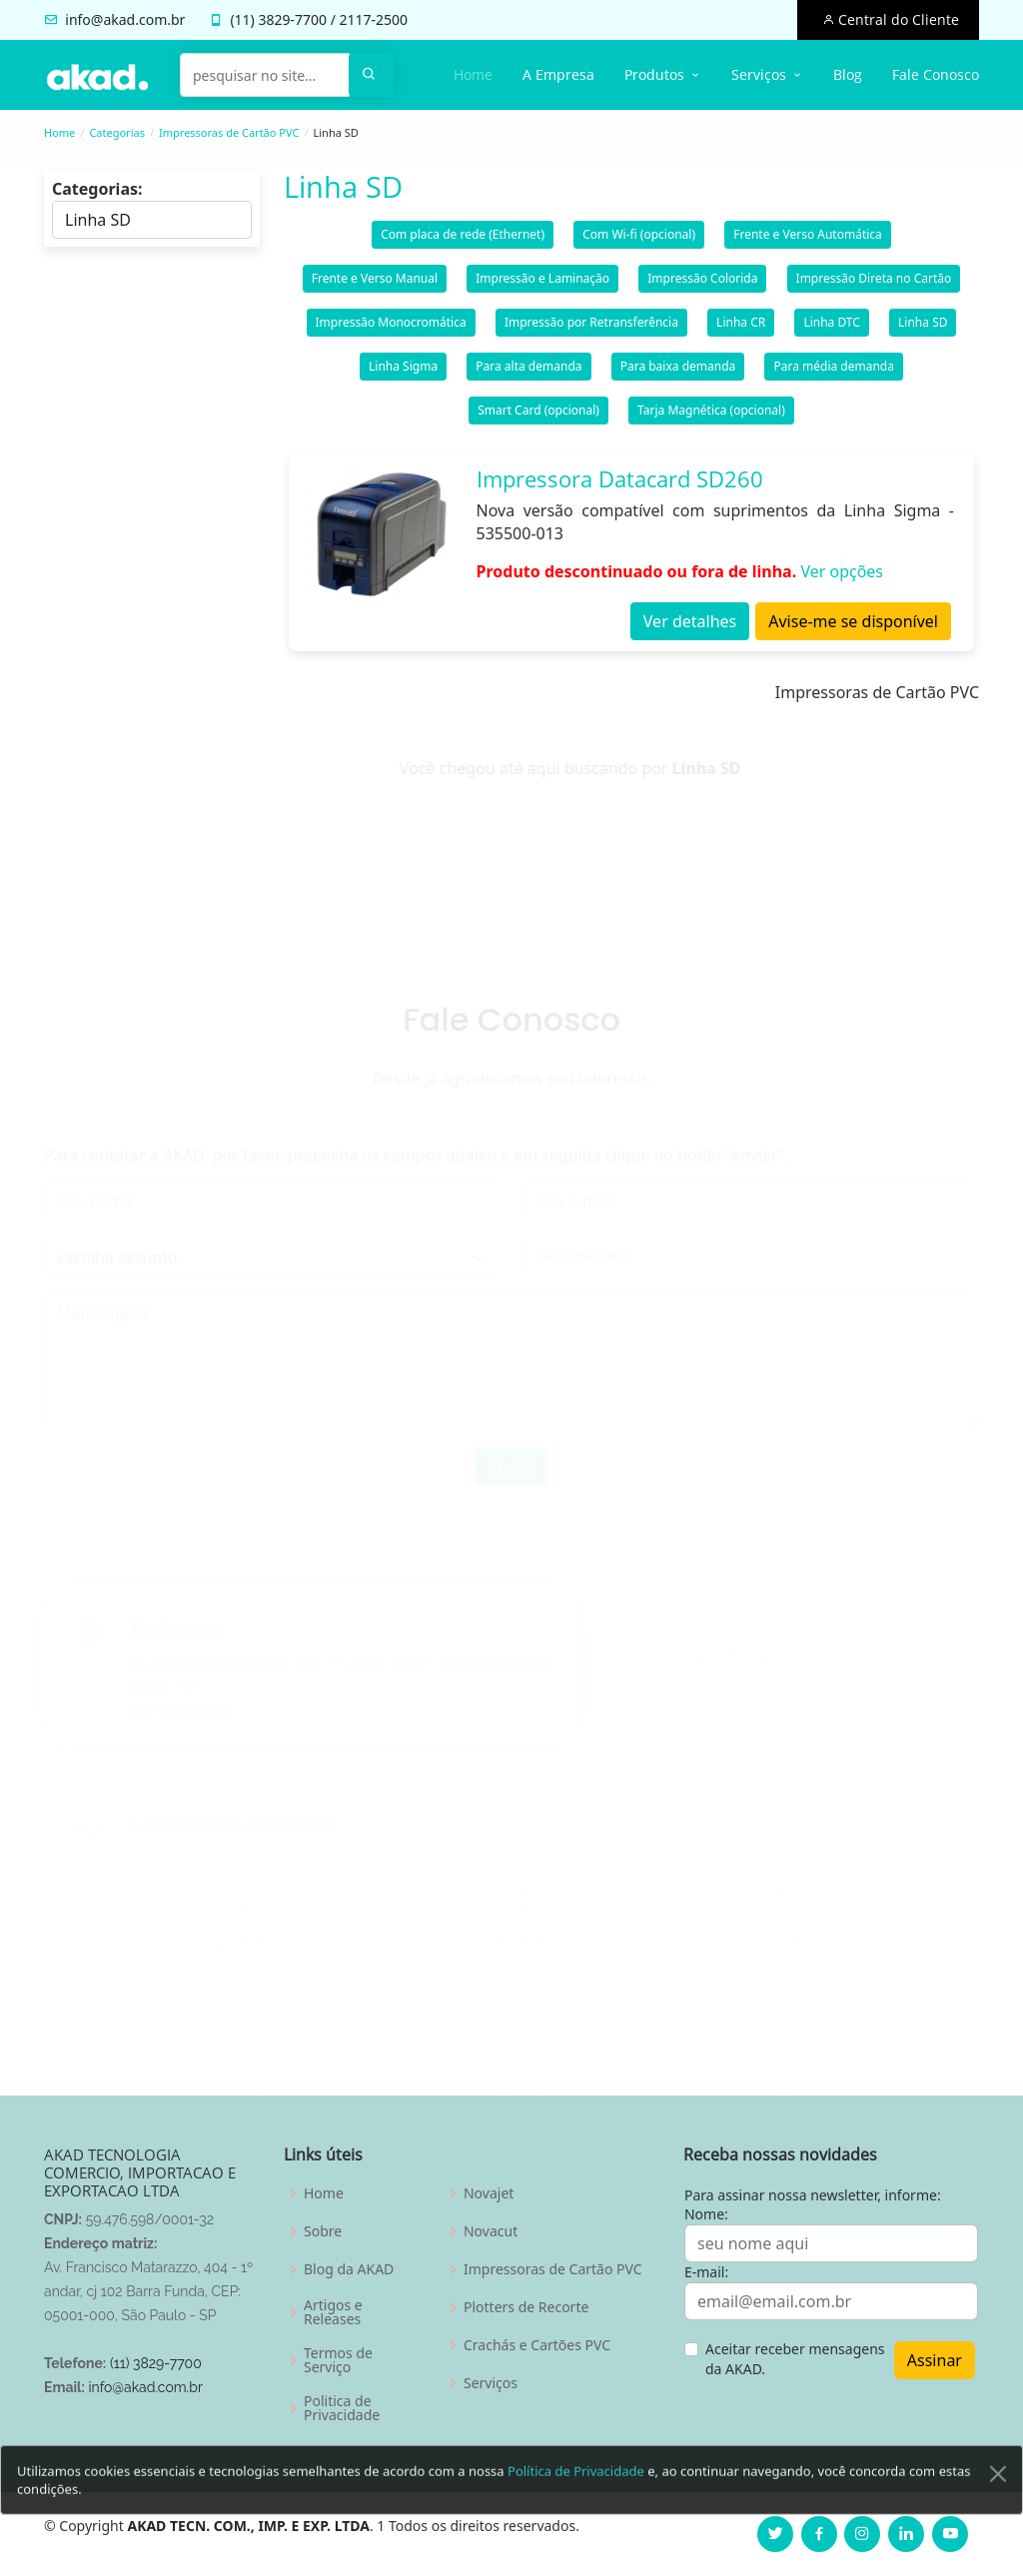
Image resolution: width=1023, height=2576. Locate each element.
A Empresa (558, 74)
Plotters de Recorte (526, 2307)
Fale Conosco (935, 74)
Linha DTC (831, 329)
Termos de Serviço (338, 2360)
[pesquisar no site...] (265, 75)
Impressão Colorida (702, 285)
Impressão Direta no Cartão (874, 285)
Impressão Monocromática (391, 329)
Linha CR (740, 329)
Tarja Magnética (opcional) (711, 417)
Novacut (490, 2231)
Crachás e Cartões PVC (537, 2345)
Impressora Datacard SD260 (620, 485)
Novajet (488, 2193)
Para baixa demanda (678, 373)
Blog (847, 74)
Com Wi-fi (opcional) (638, 241)
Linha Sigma (403, 373)
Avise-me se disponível (853, 627)
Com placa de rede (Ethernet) (462, 241)
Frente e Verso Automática (807, 241)
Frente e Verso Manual (375, 285)
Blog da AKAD (349, 2269)
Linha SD (922, 329)
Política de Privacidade (576, 2503)
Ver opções (841, 578)
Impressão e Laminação (542, 285)
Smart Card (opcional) (538, 417)
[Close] (998, 2506)
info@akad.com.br (125, 19)
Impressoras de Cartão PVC (229, 132)
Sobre (323, 2231)
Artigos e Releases (333, 2312)
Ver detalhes (689, 627)
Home (473, 74)
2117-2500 (374, 19)
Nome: (706, 2213)
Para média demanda (833, 373)
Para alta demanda (528, 373)
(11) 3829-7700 (156, 2363)
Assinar (934, 2360)
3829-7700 (292, 19)
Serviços (490, 2383)
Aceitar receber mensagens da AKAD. (795, 2358)
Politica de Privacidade (342, 2408)
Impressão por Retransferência (591, 329)
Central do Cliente (896, 19)
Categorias (117, 132)
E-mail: (706, 2271)
